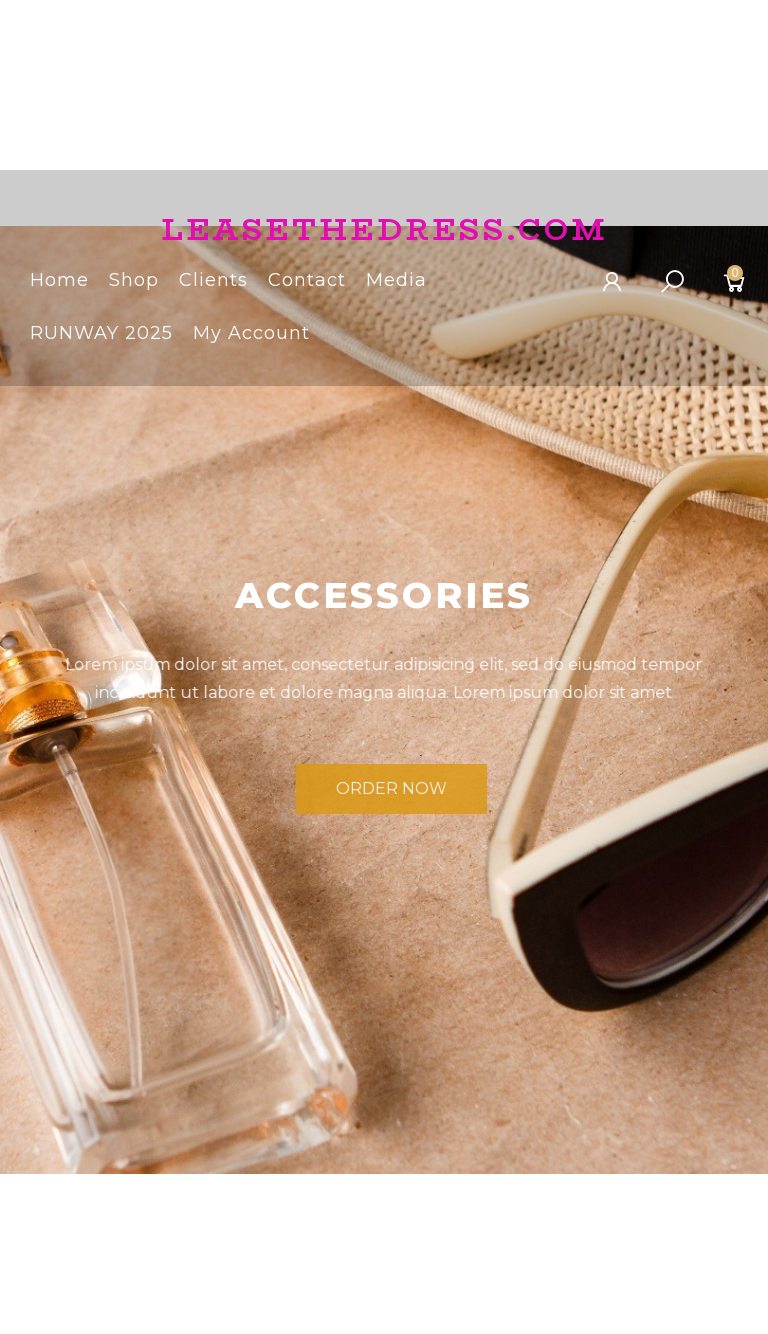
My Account (251, 337)
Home (59, 283)
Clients (213, 283)
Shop (134, 283)
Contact (307, 283)
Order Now (419, 791)
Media (396, 283)
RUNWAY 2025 (101, 337)
